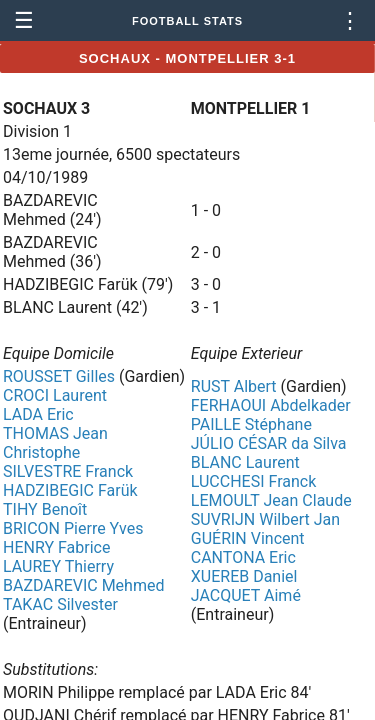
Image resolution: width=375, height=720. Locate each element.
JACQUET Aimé (246, 595)
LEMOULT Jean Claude (271, 500)
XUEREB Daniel (244, 576)
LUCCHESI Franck (254, 481)
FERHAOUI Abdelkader (271, 405)
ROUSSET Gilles (59, 376)
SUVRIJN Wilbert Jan (265, 519)
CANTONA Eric (243, 557)
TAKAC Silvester (60, 604)
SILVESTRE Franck (68, 471)
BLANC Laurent (245, 462)
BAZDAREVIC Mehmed (83, 585)
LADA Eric (38, 414)
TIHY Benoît (45, 509)
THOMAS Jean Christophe (55, 443)
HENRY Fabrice (56, 547)
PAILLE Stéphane (251, 424)
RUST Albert (234, 386)
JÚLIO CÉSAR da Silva (269, 443)
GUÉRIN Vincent (248, 538)
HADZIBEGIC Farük (70, 490)
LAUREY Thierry (58, 566)
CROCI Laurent (55, 395)
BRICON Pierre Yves (73, 528)
